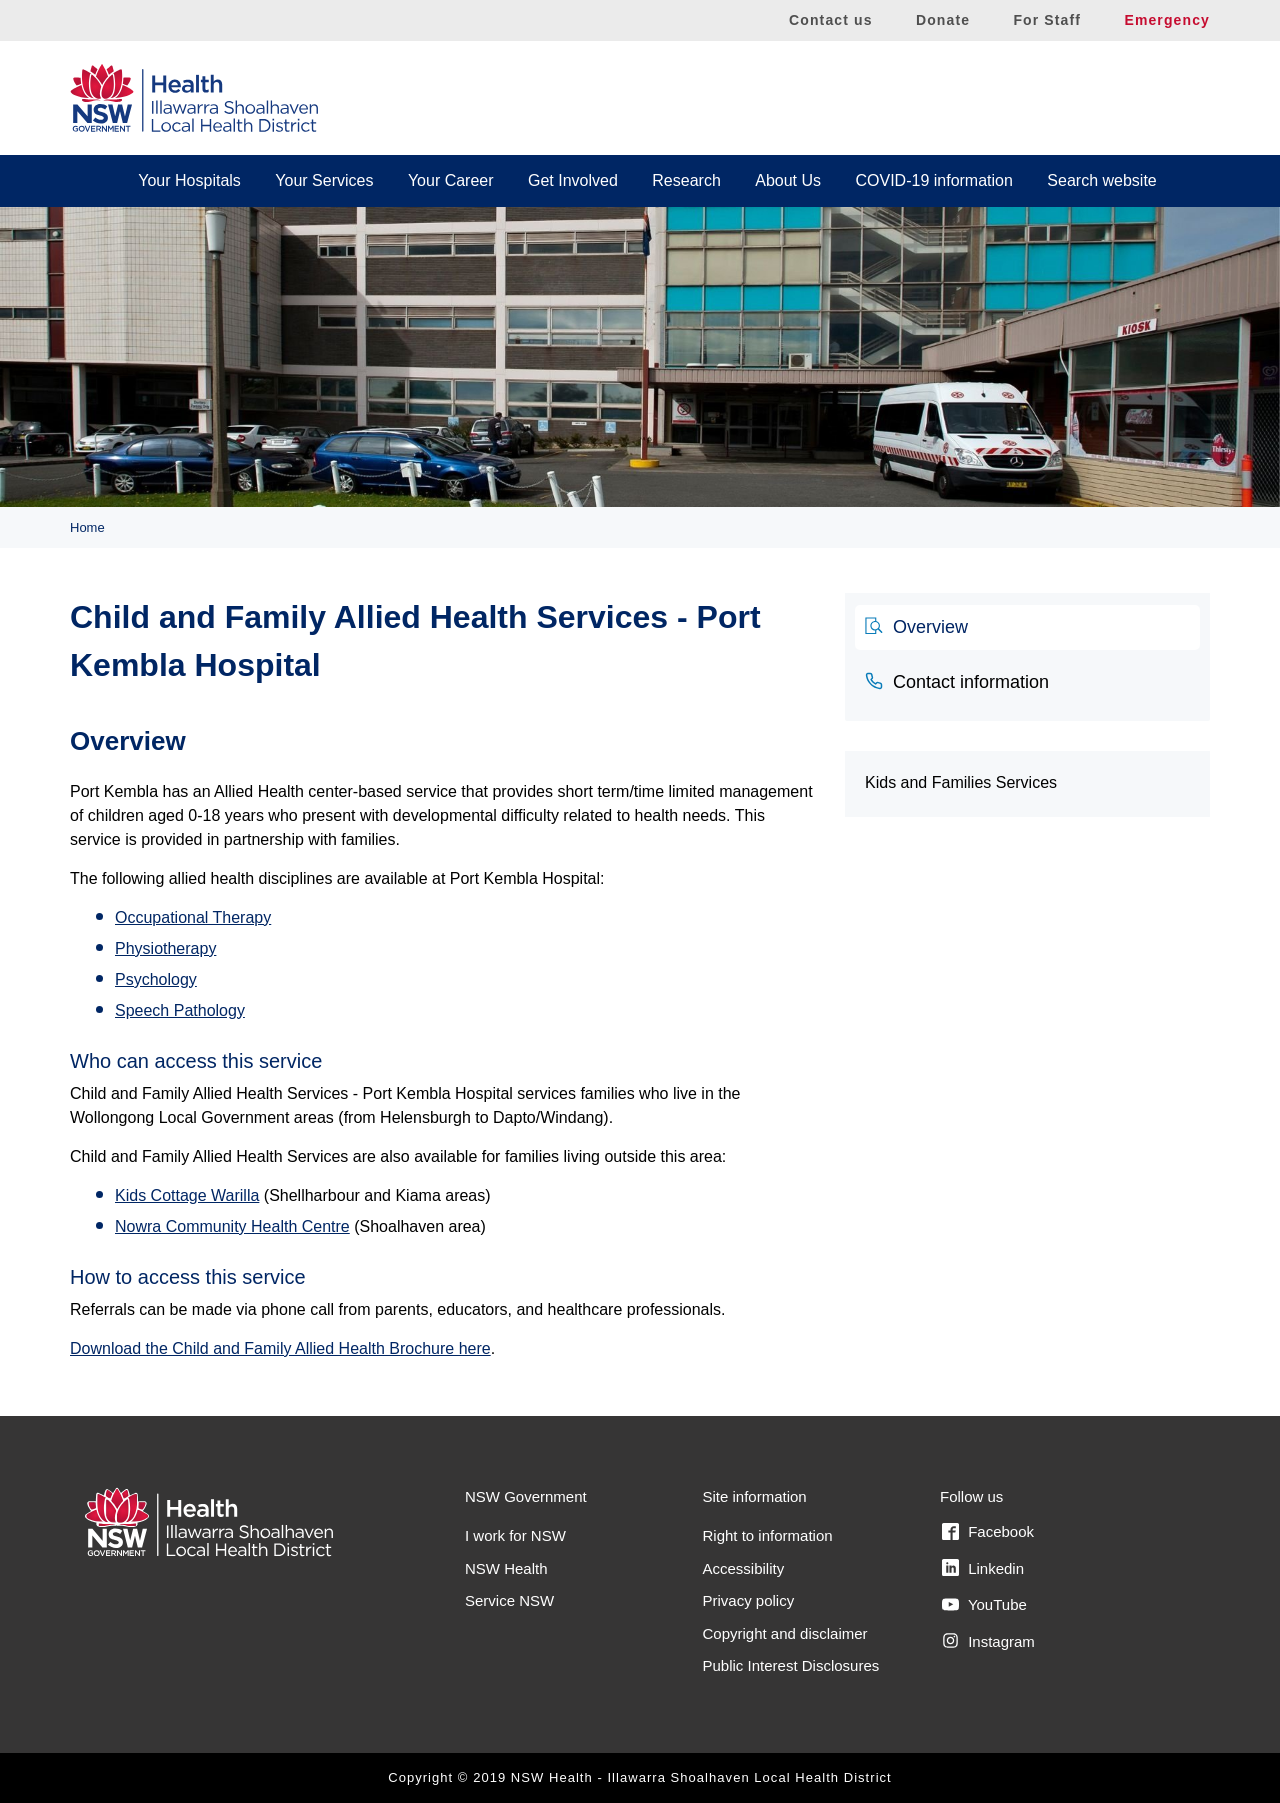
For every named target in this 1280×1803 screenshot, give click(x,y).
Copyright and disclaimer (785, 1633)
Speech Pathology (180, 1010)
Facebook (988, 1532)
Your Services (324, 180)
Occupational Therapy (193, 917)
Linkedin (983, 1568)
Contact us (831, 20)
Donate (943, 20)
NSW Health (506, 1568)
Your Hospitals (189, 180)
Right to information (768, 1535)
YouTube (984, 1605)
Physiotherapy (165, 948)
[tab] (1027, 628)
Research (686, 180)
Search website (1101, 180)
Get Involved (573, 180)
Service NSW (509, 1600)
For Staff (1047, 20)
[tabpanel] (442, 1032)
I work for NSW (515, 1535)
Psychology (156, 979)
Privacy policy (749, 1600)
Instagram (988, 1641)
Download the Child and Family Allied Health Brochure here (280, 1348)
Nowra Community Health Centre (232, 1226)
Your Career (451, 180)
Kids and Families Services (961, 782)
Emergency (1167, 20)
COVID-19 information (934, 180)
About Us (788, 180)
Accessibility (744, 1568)
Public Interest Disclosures (791, 1665)
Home (87, 527)
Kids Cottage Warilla (187, 1195)
